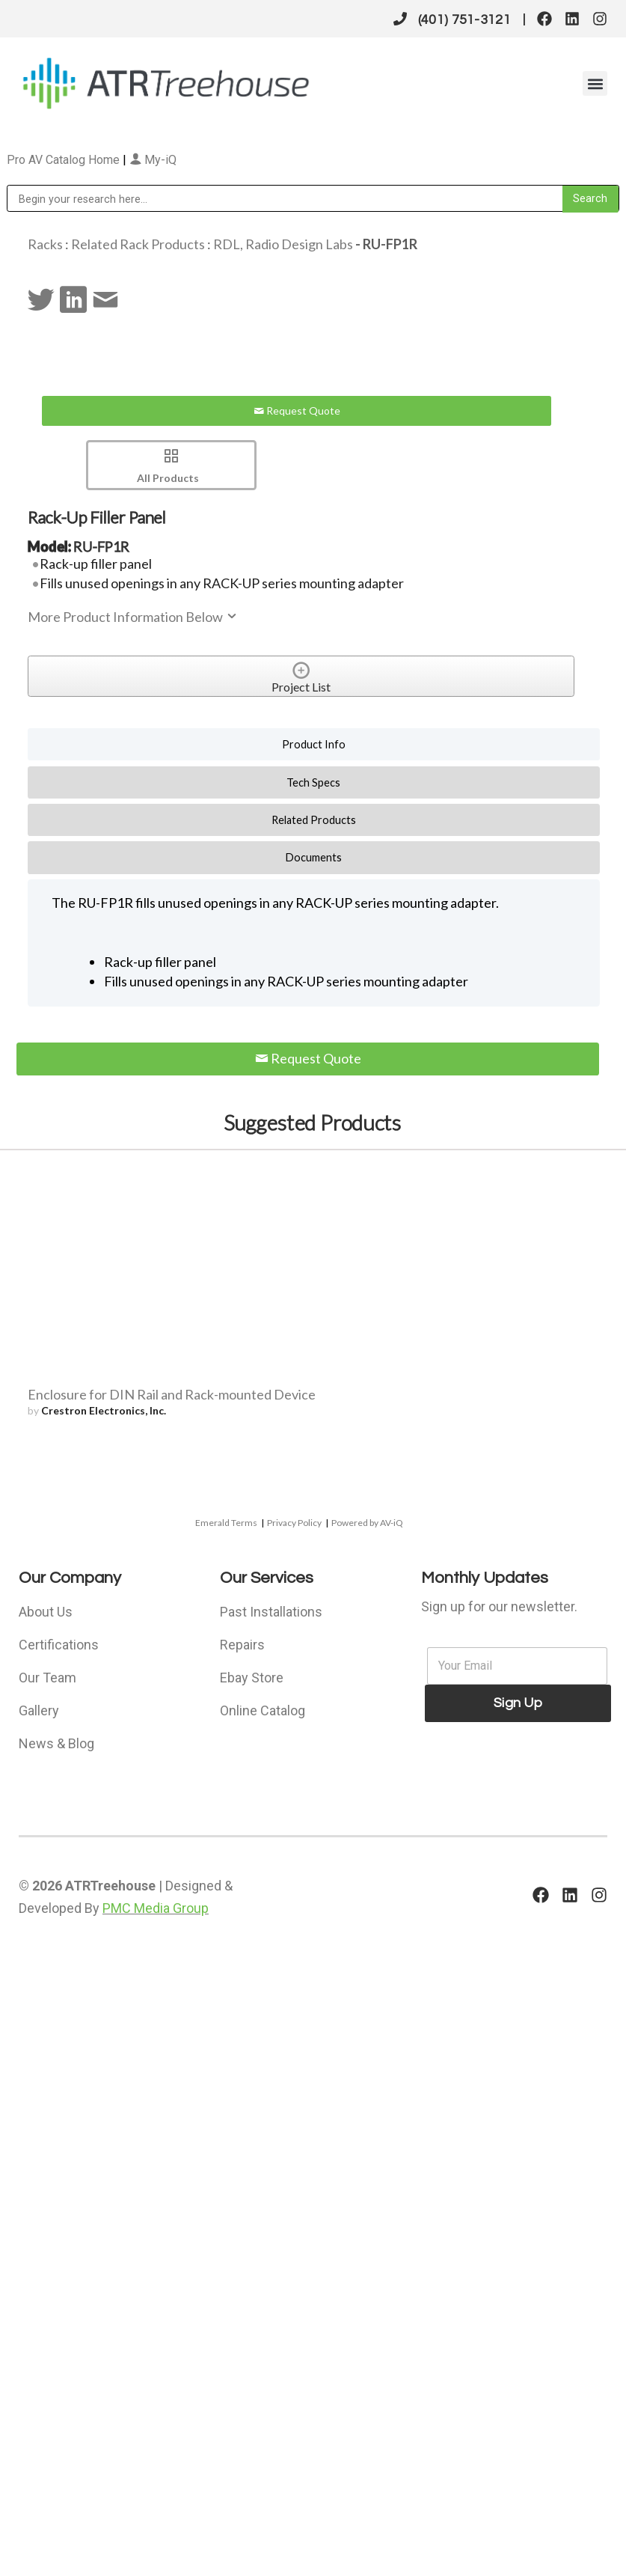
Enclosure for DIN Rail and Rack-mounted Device (172, 1394)
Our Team (47, 1677)
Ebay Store (251, 1677)
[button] (595, 83)
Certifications (59, 1644)
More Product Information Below (133, 616)
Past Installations (271, 1612)
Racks (45, 244)
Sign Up (518, 1703)
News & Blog (56, 1743)
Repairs (242, 1644)
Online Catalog (262, 1710)
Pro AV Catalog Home (65, 160)
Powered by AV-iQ (367, 1522)
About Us (46, 1612)
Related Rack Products (138, 244)
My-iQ (153, 160)
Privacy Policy (294, 1522)
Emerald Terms (226, 1522)
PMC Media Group (155, 1908)
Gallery (39, 1710)
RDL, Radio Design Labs (283, 244)
